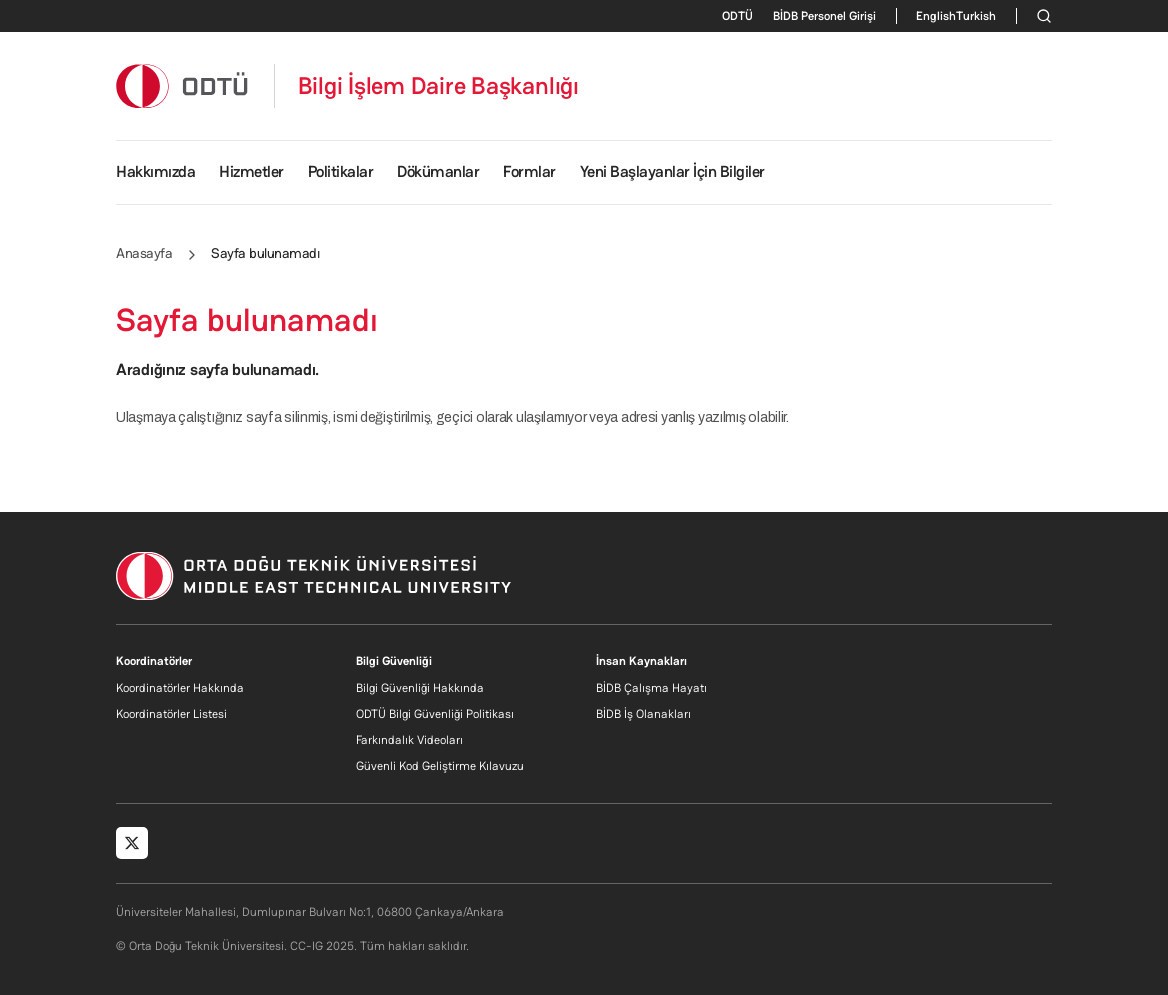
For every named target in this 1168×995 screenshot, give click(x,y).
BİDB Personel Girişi (824, 16)
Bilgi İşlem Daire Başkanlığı (438, 86)
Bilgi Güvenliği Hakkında (420, 688)
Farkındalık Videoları (409, 740)
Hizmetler (251, 171)
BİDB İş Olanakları (643, 714)
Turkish (976, 16)
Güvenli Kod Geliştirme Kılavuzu (440, 766)
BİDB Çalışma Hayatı (651, 688)
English (936, 16)
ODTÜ (737, 16)
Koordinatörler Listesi (171, 714)
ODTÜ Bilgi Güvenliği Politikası (435, 714)
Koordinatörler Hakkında (180, 688)
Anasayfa (144, 253)
